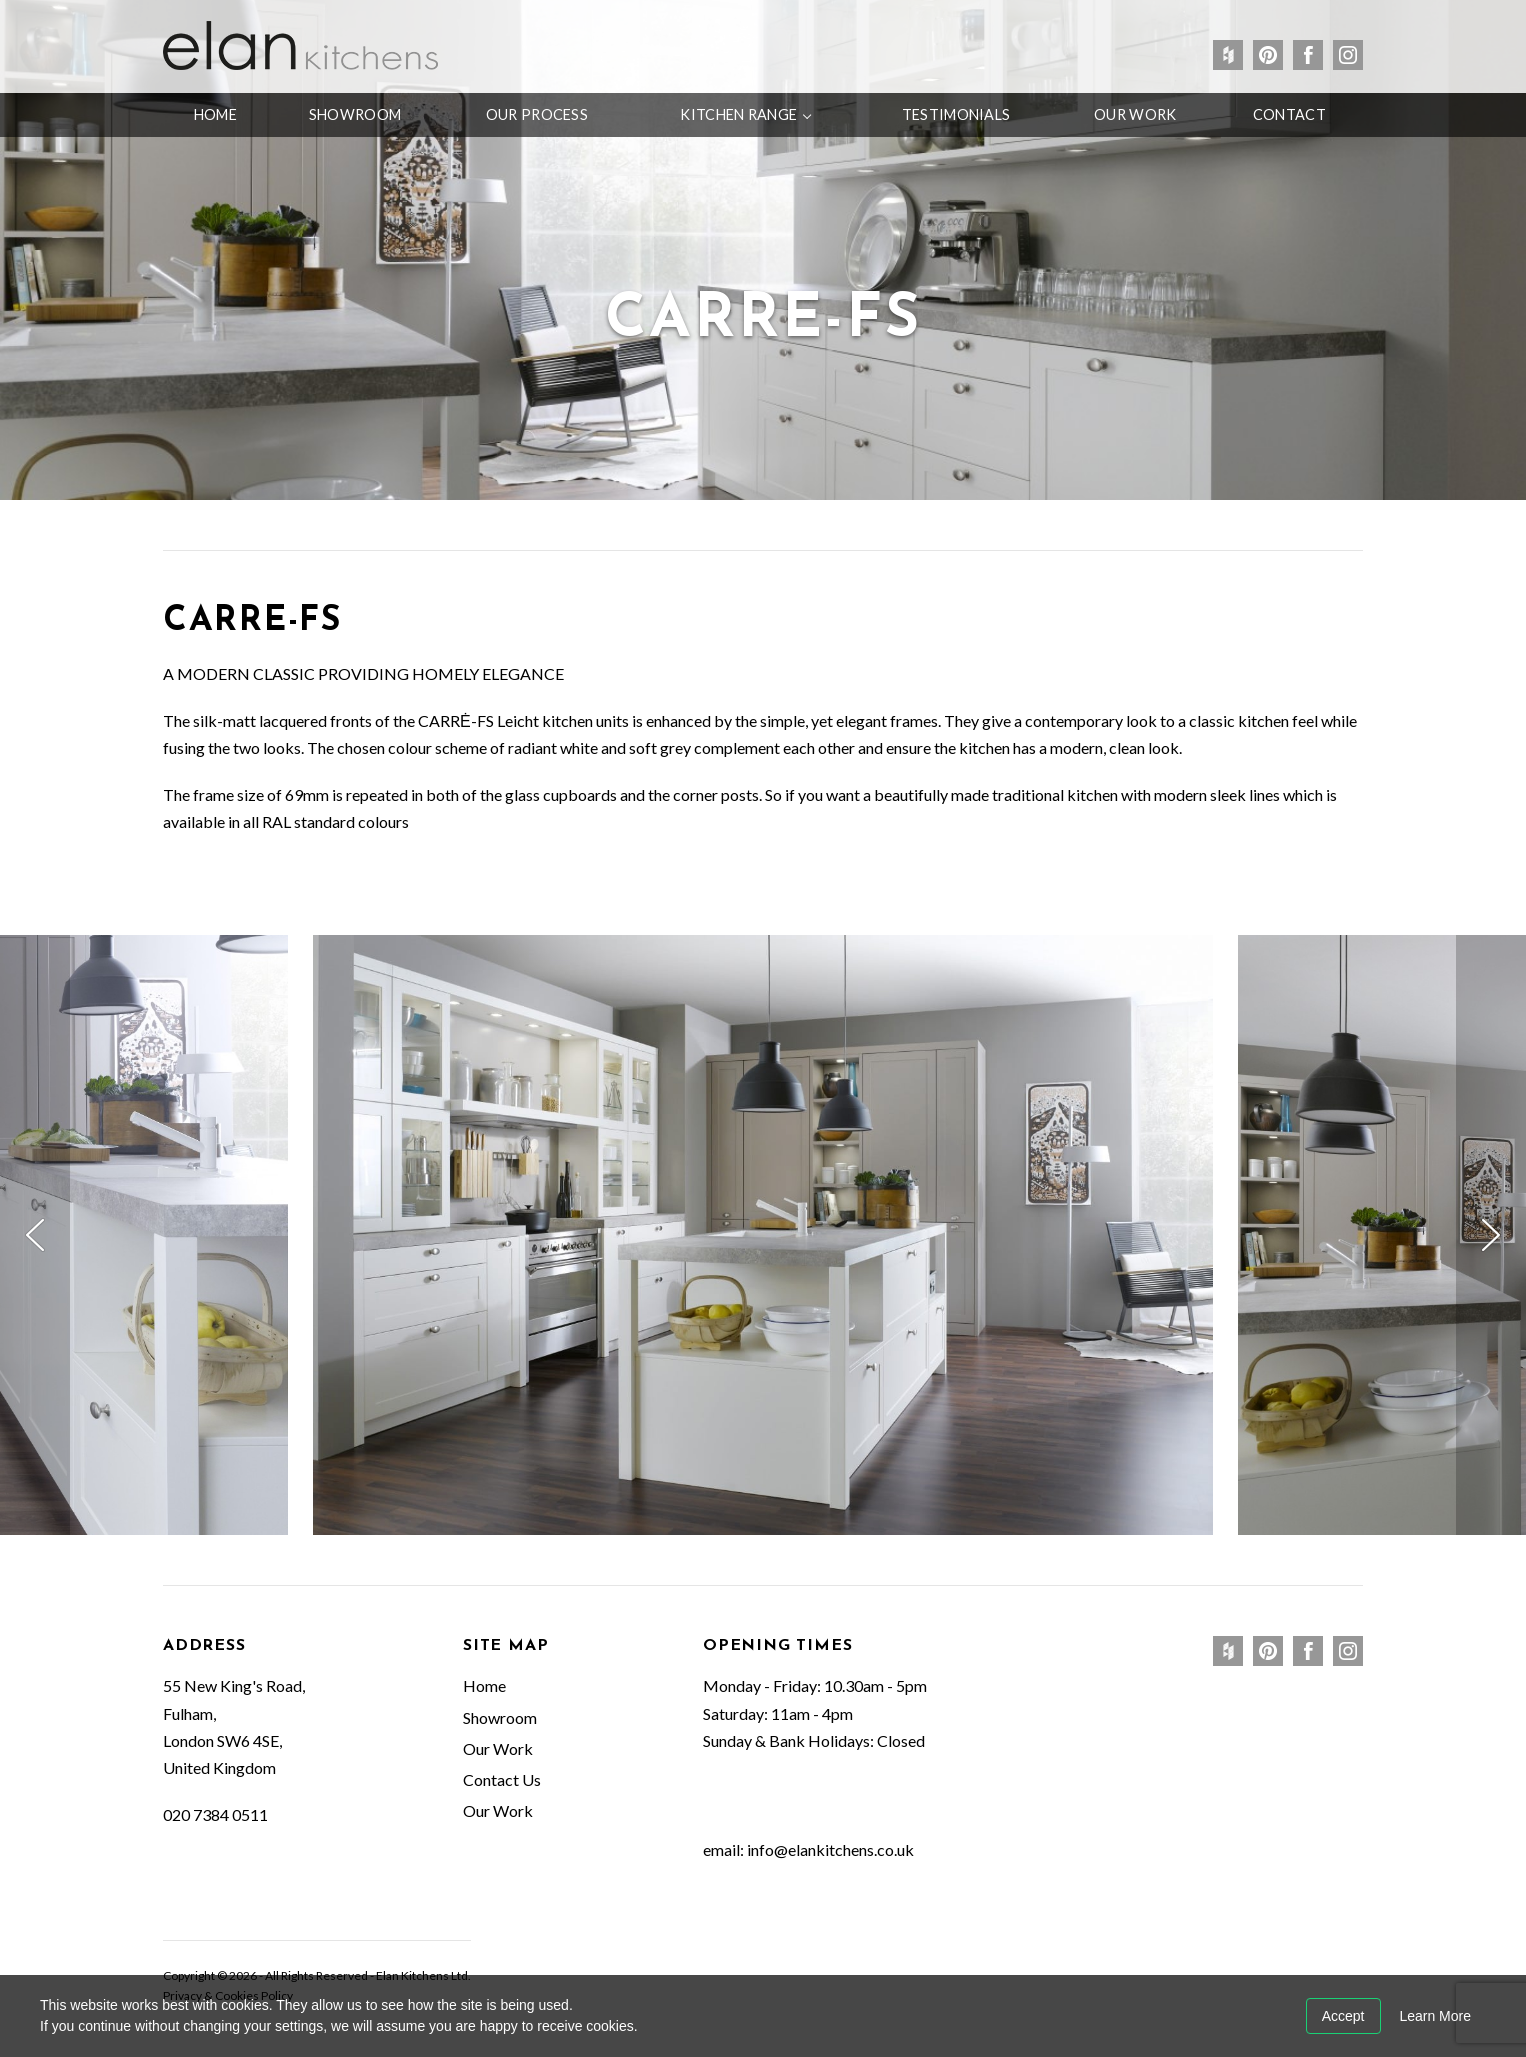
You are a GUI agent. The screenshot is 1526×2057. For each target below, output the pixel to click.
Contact (1289, 114)
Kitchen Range (738, 114)
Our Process (537, 114)
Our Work (1135, 114)
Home (215, 114)
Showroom (355, 114)
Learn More (1435, 2016)
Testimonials (956, 114)
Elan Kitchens (300, 45)
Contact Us (502, 1779)
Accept (1343, 2016)
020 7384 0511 (215, 1814)
